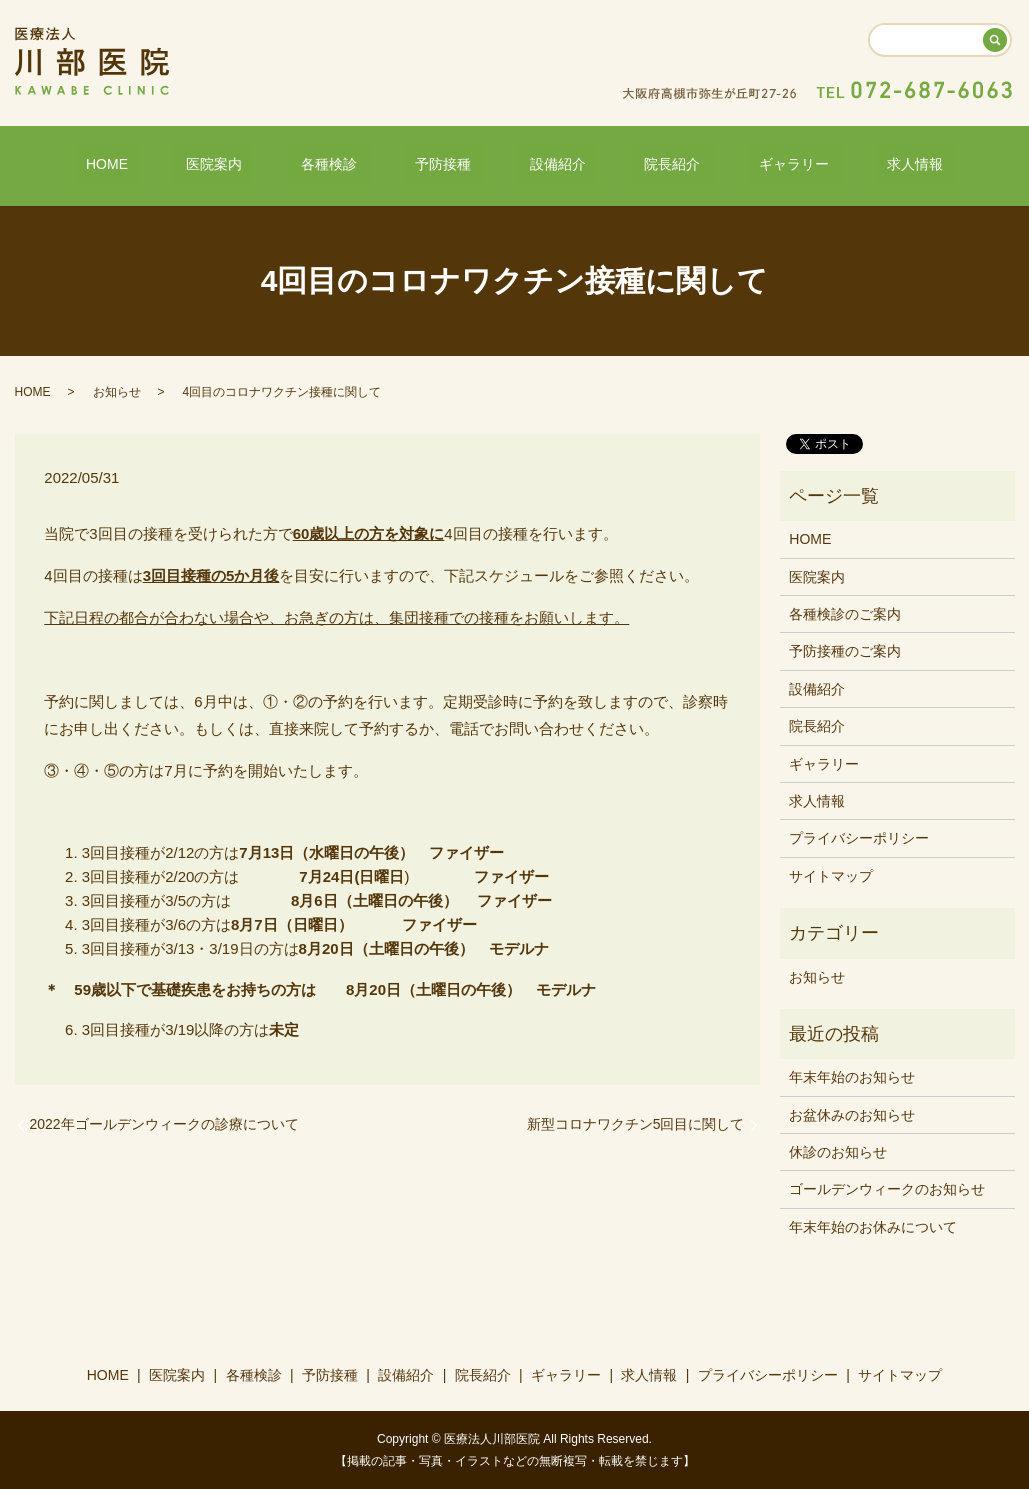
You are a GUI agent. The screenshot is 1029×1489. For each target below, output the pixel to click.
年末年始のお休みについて (873, 1226)
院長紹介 (635, 163)
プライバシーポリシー (859, 837)
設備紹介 (545, 163)
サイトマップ (831, 874)
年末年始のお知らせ (852, 1076)
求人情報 (828, 163)
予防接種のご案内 (845, 650)
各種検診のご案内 (845, 613)
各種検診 (366, 163)
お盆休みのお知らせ (852, 1113)
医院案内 (277, 163)
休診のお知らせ (838, 1151)
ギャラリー (731, 163)
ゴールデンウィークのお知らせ (887, 1188)
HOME (194, 163)
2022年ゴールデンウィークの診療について (164, 1123)
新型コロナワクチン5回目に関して (636, 1123)
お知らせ (117, 390)
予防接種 (456, 163)
